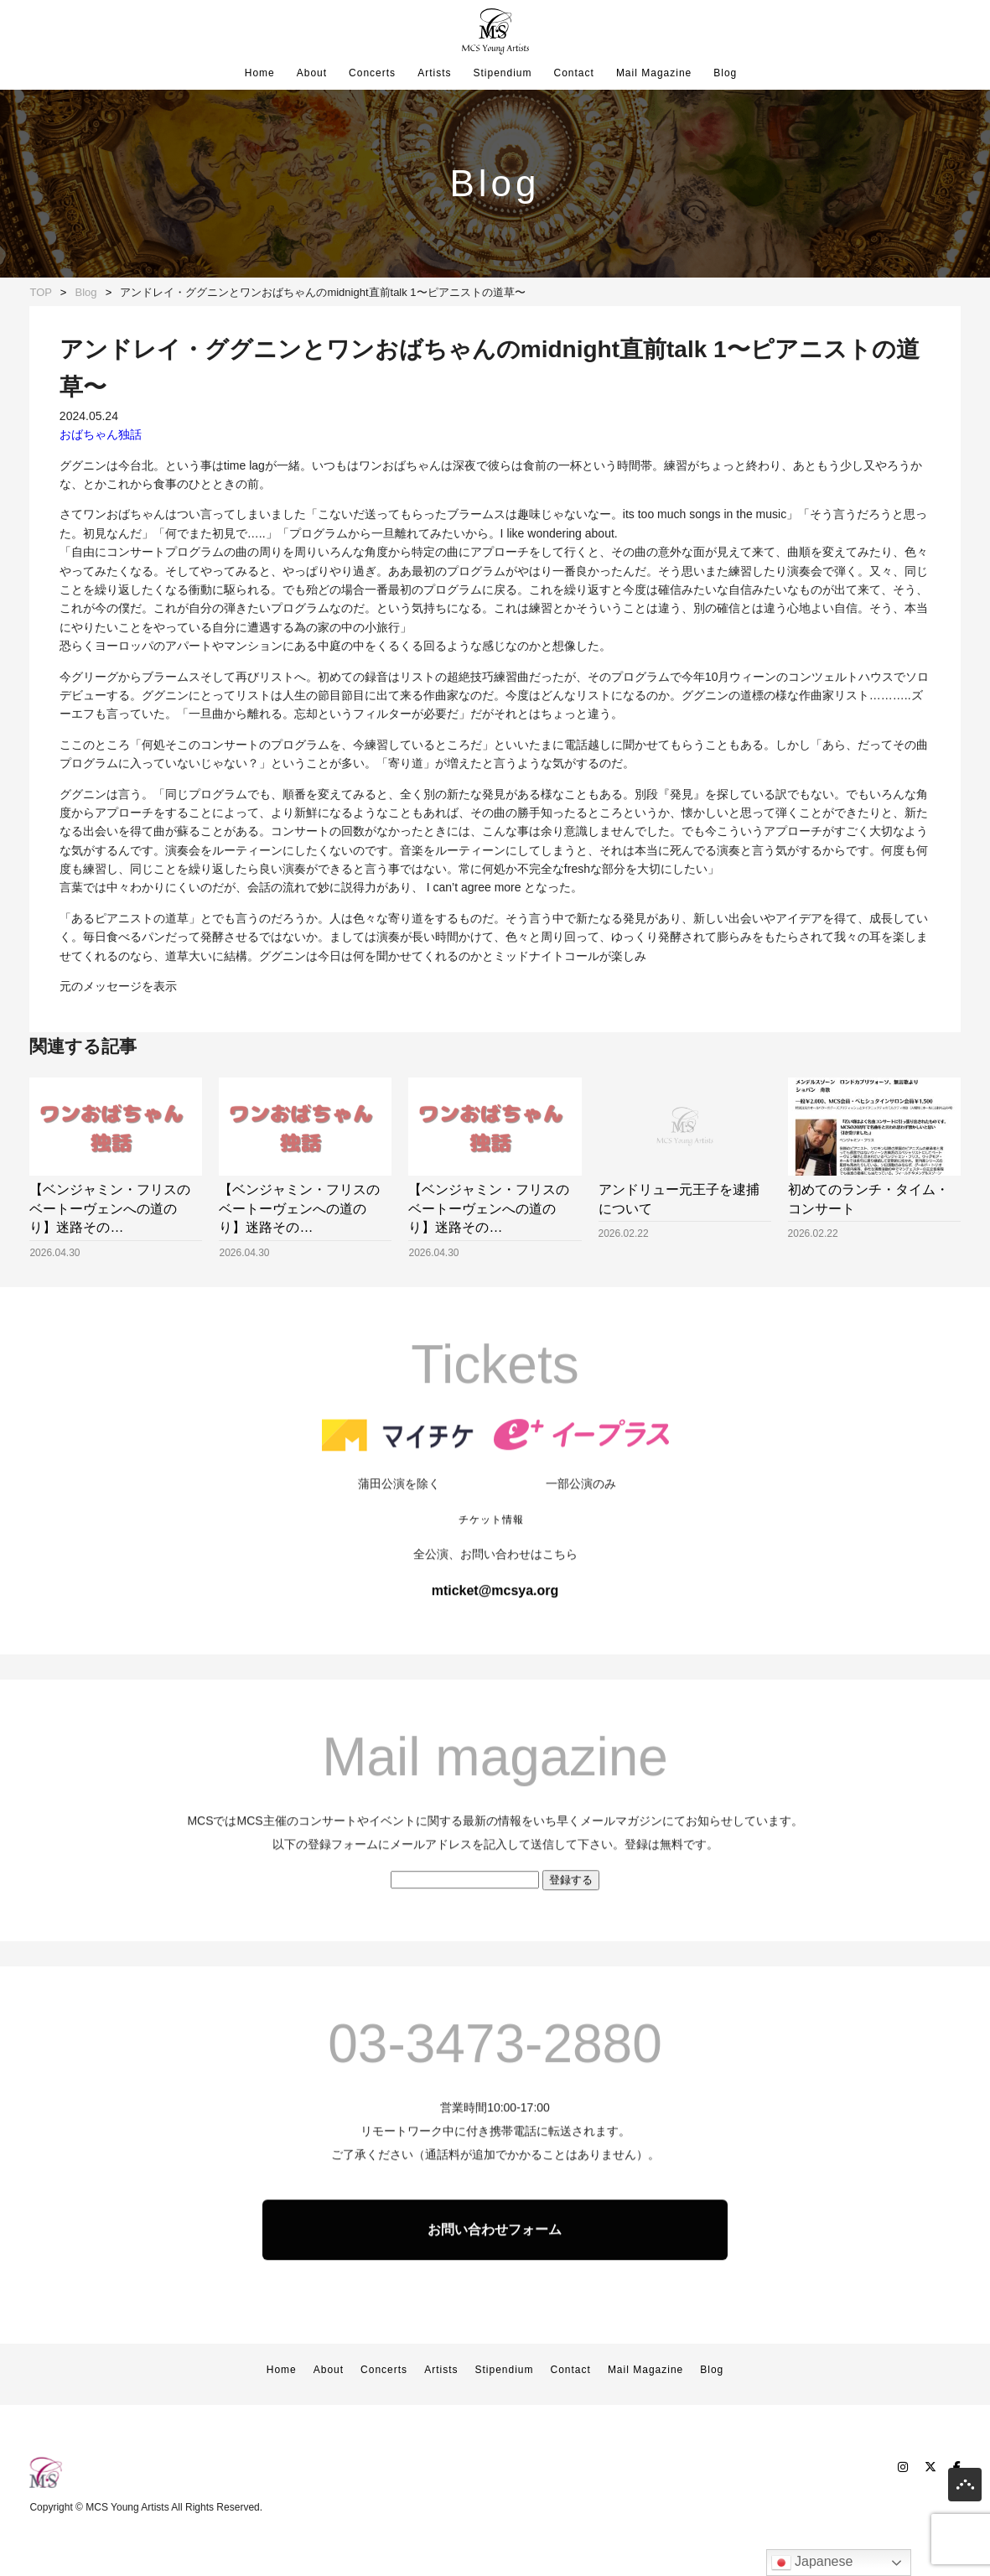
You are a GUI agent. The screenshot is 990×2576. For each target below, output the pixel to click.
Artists (434, 73)
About (312, 73)
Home (260, 73)
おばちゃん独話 (101, 434)
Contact (574, 73)
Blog (725, 73)
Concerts (372, 73)
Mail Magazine (654, 73)
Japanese (812, 2563)
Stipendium (502, 73)
